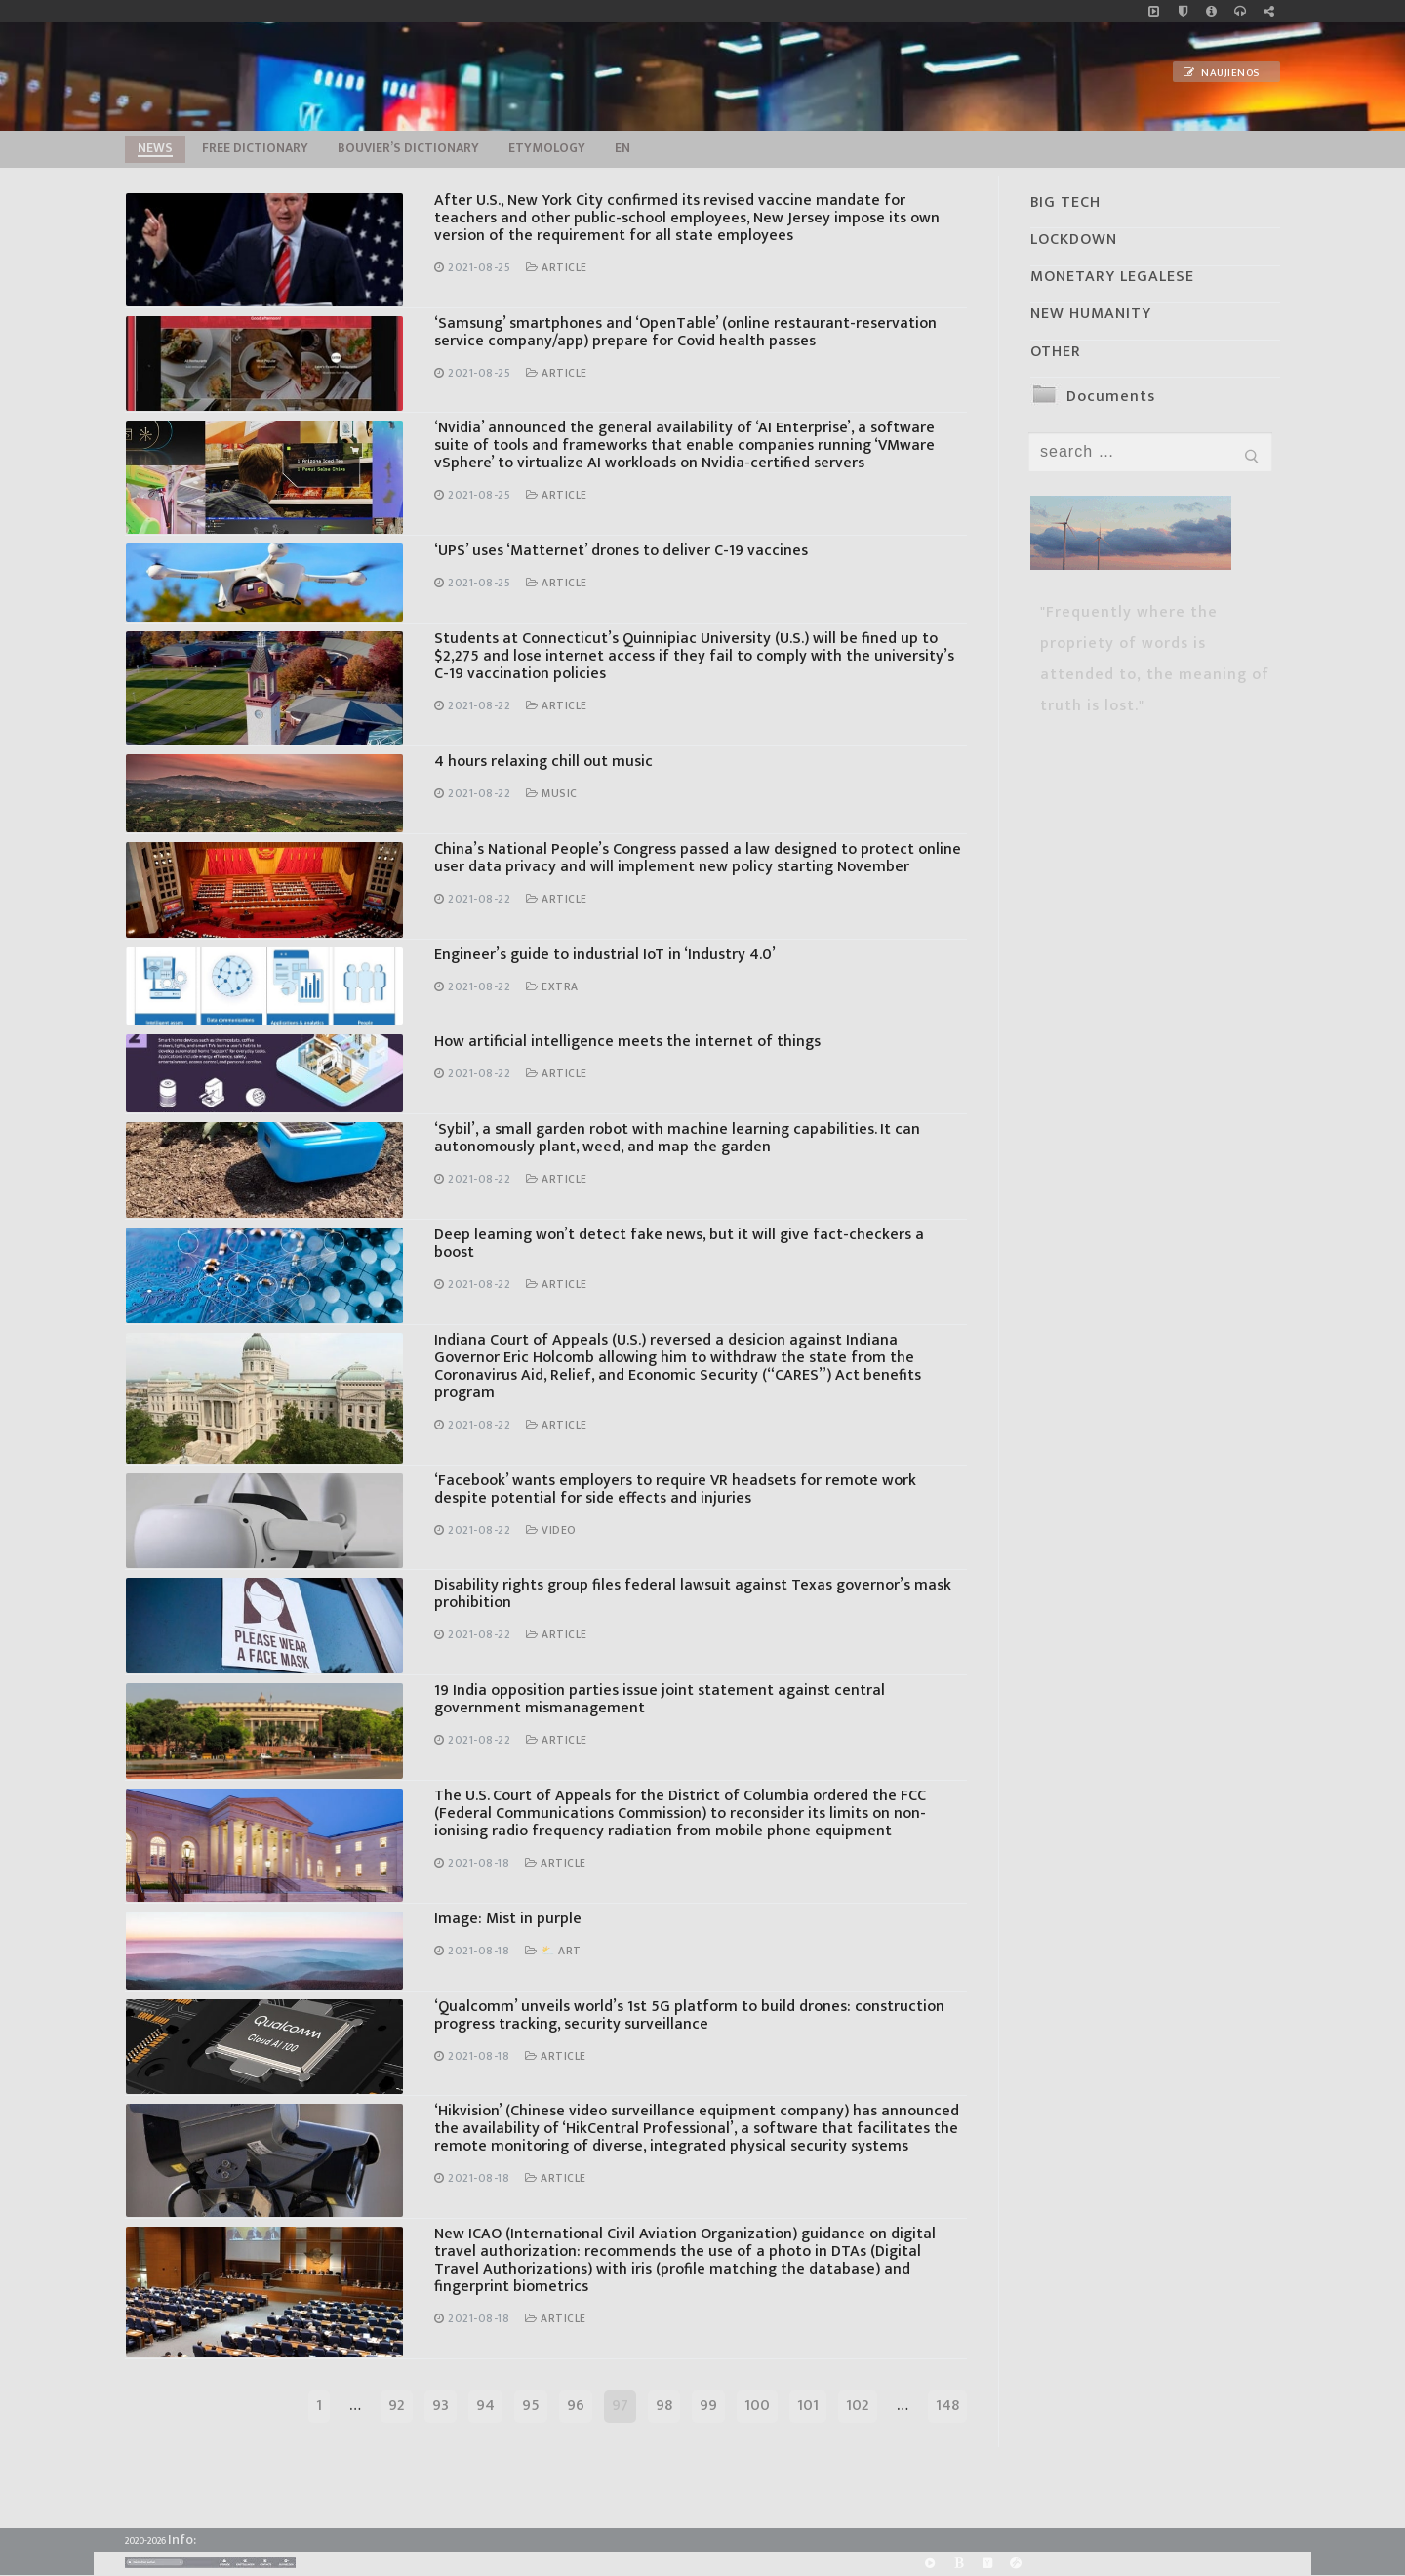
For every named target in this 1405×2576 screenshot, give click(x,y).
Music (552, 794)
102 (857, 2406)
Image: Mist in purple (508, 1919)
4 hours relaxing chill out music (543, 761)
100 (757, 2406)
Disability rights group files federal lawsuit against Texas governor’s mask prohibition (692, 1594)
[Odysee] (1015, 2564)
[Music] (1154, 11)
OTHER (1055, 352)
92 (396, 2406)
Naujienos (1222, 73)
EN (622, 148)
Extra (552, 987)
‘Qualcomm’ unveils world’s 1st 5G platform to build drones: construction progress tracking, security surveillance (689, 2015)
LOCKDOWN (1073, 239)
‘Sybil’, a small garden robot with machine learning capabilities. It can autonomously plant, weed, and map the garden (677, 1138)
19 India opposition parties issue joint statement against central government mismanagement (659, 1699)
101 (808, 2406)
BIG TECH (1065, 202)
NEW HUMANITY (1090, 314)
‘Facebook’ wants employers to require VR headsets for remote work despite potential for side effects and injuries (675, 1489)
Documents (1110, 396)
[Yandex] (987, 2564)
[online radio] (1239, 11)
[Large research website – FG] (1269, 11)
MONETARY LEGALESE (1112, 276)
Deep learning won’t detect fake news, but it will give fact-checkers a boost (679, 1244)
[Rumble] (930, 2564)
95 (531, 2406)
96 (575, 2406)
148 (947, 2406)
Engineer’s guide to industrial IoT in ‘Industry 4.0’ (605, 955)
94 (485, 2406)
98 (664, 2406)
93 (440, 2406)
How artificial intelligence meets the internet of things (627, 1041)
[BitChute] (958, 2564)
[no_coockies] (1183, 11)
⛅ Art (553, 1951)
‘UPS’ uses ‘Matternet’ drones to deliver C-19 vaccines (621, 551)
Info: (182, 2539)
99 (708, 2406)
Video (551, 1530)
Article (556, 268)
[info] (1211, 11)
